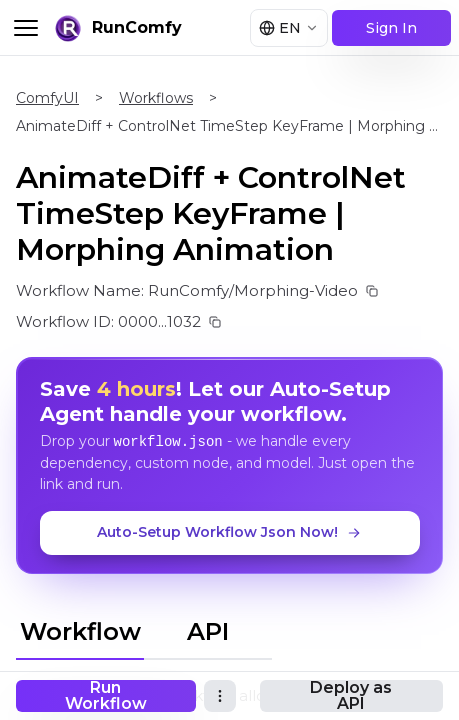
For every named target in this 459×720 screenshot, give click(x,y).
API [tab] (208, 631)
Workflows (156, 98)
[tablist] (144, 629)
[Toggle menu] (26, 28)
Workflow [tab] (80, 631)
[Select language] (289, 28)
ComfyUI (47, 98)
